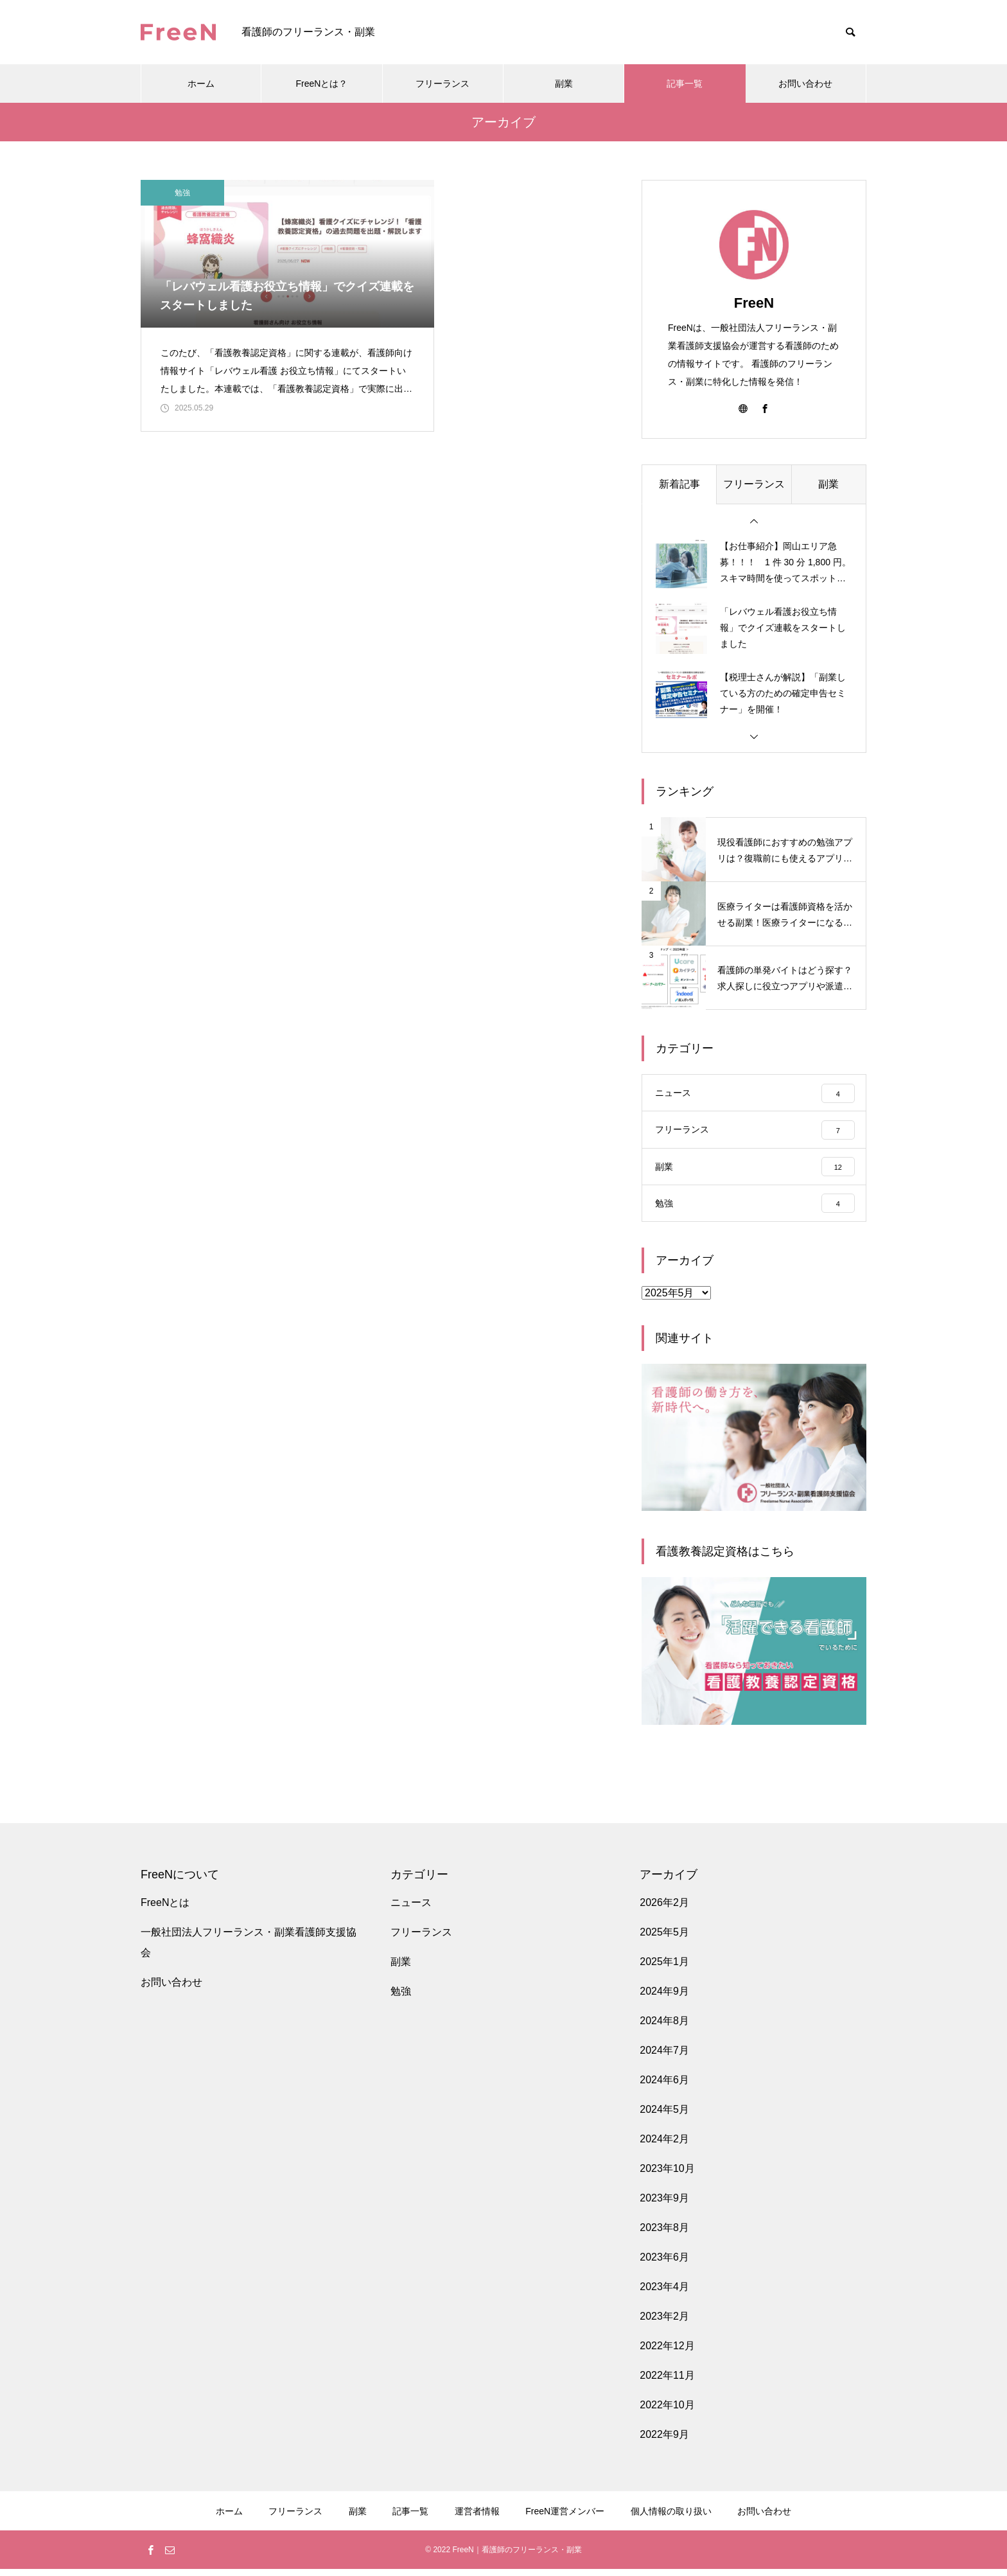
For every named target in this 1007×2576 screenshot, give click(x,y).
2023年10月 (667, 2175)
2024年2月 (664, 2145)
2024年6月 (664, 2086)
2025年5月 (664, 1939)
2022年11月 (667, 2382)
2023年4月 (664, 2293)
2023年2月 (664, 2323)
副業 (564, 83)
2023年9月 (664, 2205)
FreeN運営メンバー (564, 2518)
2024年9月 (664, 1998)
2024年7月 (664, 2057)
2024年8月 (664, 2027)
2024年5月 (664, 2116)
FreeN (754, 303)
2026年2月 (664, 1909)
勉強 (182, 192)
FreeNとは (165, 1909)
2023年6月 (664, 2264)
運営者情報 (477, 2518)
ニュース (411, 1909)
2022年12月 (667, 2352)
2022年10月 (667, 2411)
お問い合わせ (805, 83)
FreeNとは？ (322, 83)
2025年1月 (664, 1968)
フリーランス (442, 83)
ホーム (201, 83)
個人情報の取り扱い (671, 2518)
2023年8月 (664, 2234)
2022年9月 (664, 2441)
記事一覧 (685, 83)
